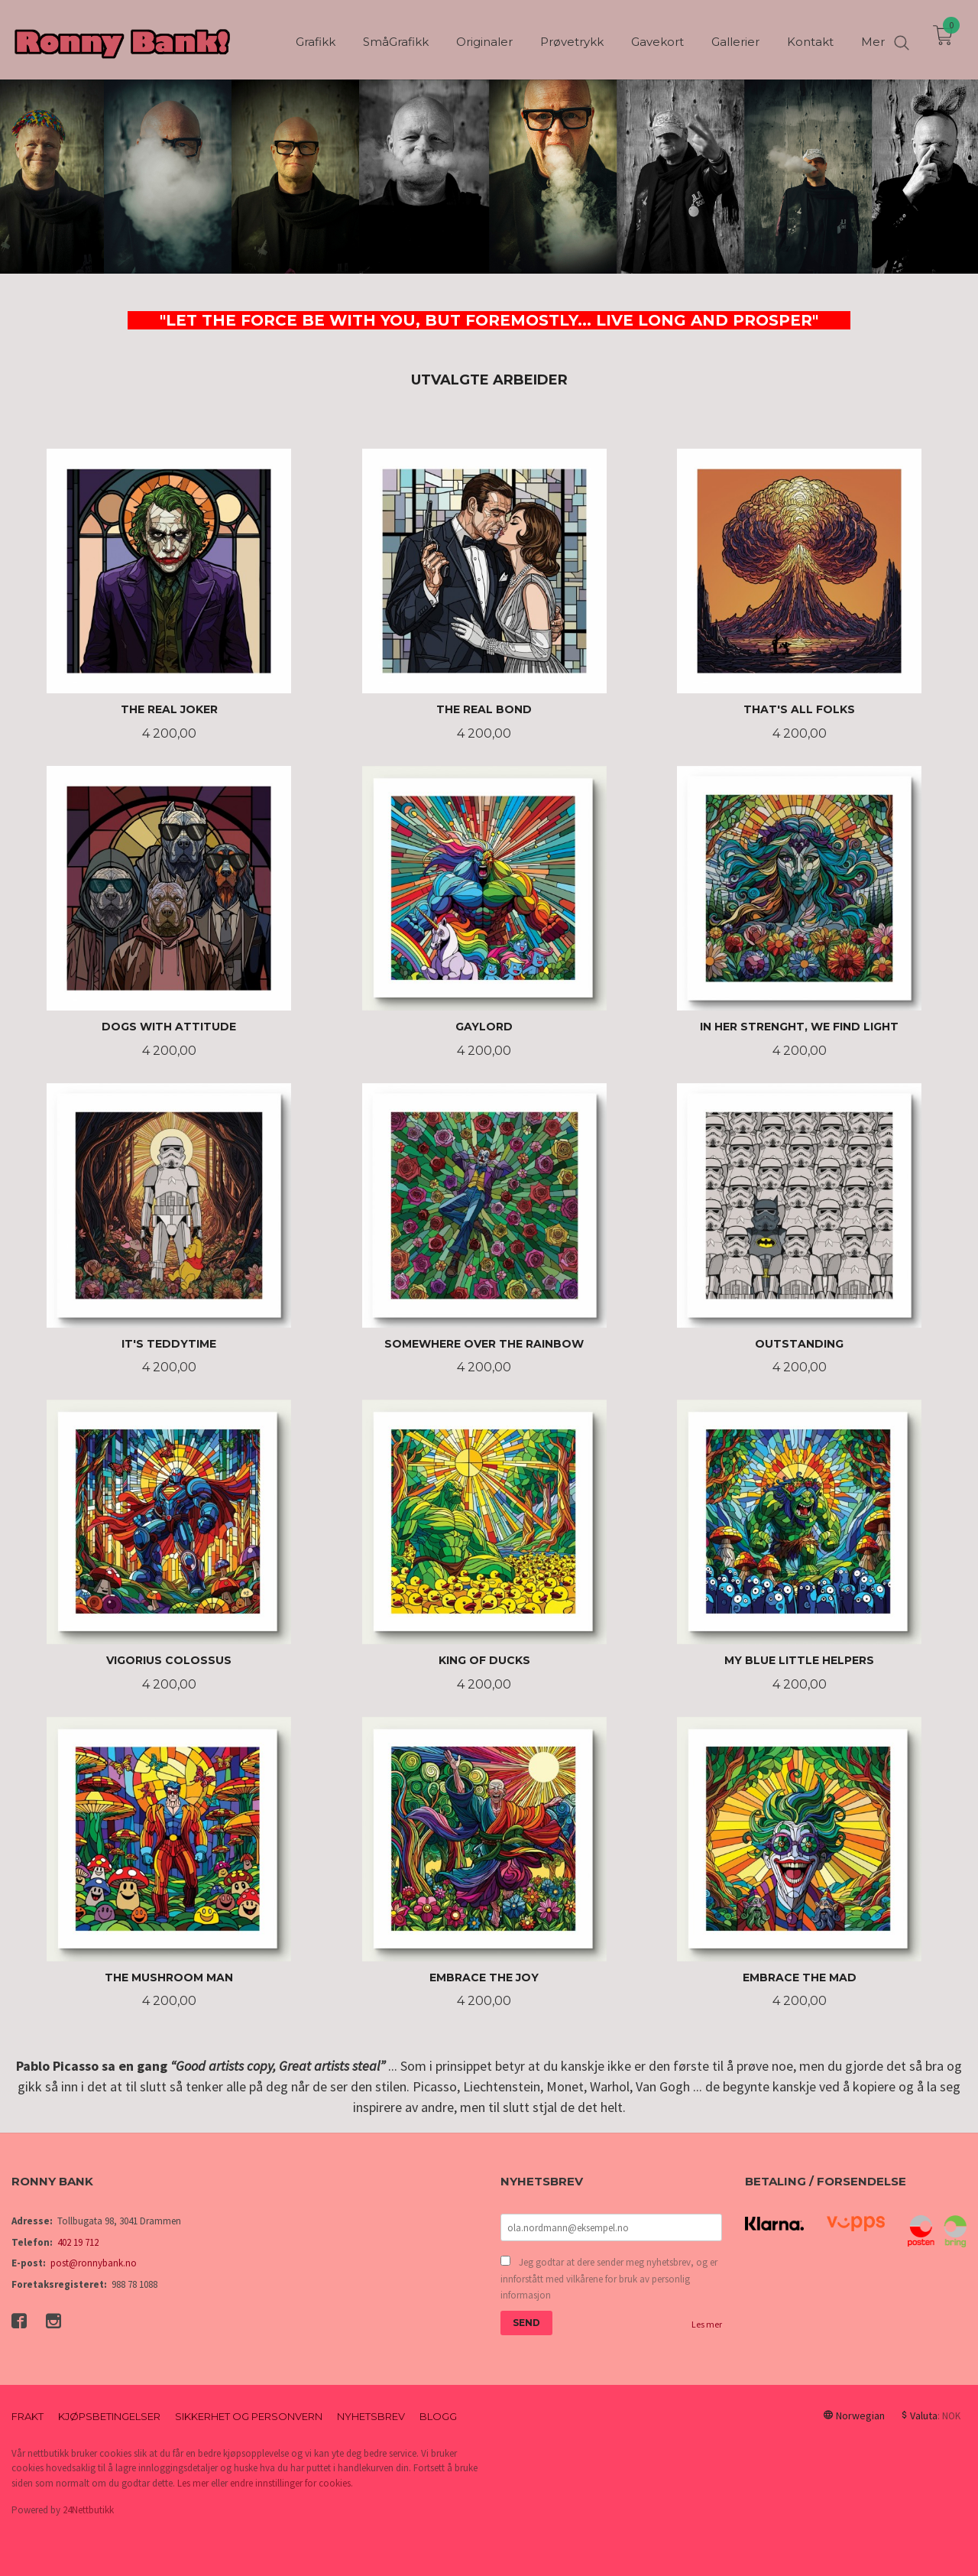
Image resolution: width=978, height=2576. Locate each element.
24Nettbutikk (88, 2509)
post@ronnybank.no (93, 2262)
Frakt (27, 2416)
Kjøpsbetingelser (109, 2416)
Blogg (438, 2416)
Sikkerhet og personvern (248, 2416)
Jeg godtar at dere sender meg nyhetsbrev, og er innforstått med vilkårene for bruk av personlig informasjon (608, 2279)
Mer (873, 38)
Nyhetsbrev (371, 2416)
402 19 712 (78, 2242)
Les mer (706, 2324)
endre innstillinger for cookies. (291, 2483)
